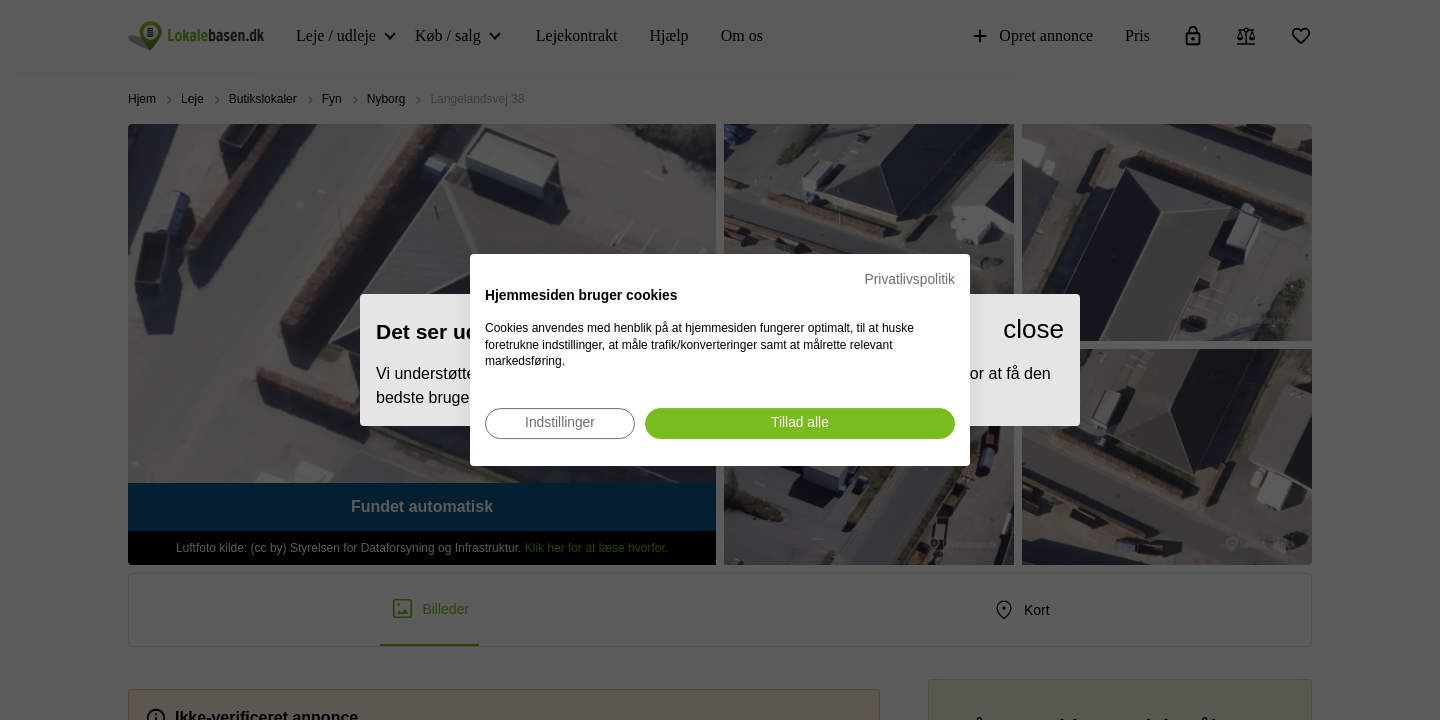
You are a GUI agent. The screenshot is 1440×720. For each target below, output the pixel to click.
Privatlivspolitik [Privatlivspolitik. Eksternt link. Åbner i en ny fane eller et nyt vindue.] (910, 279)
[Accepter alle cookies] (800, 423)
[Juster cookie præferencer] (560, 423)
